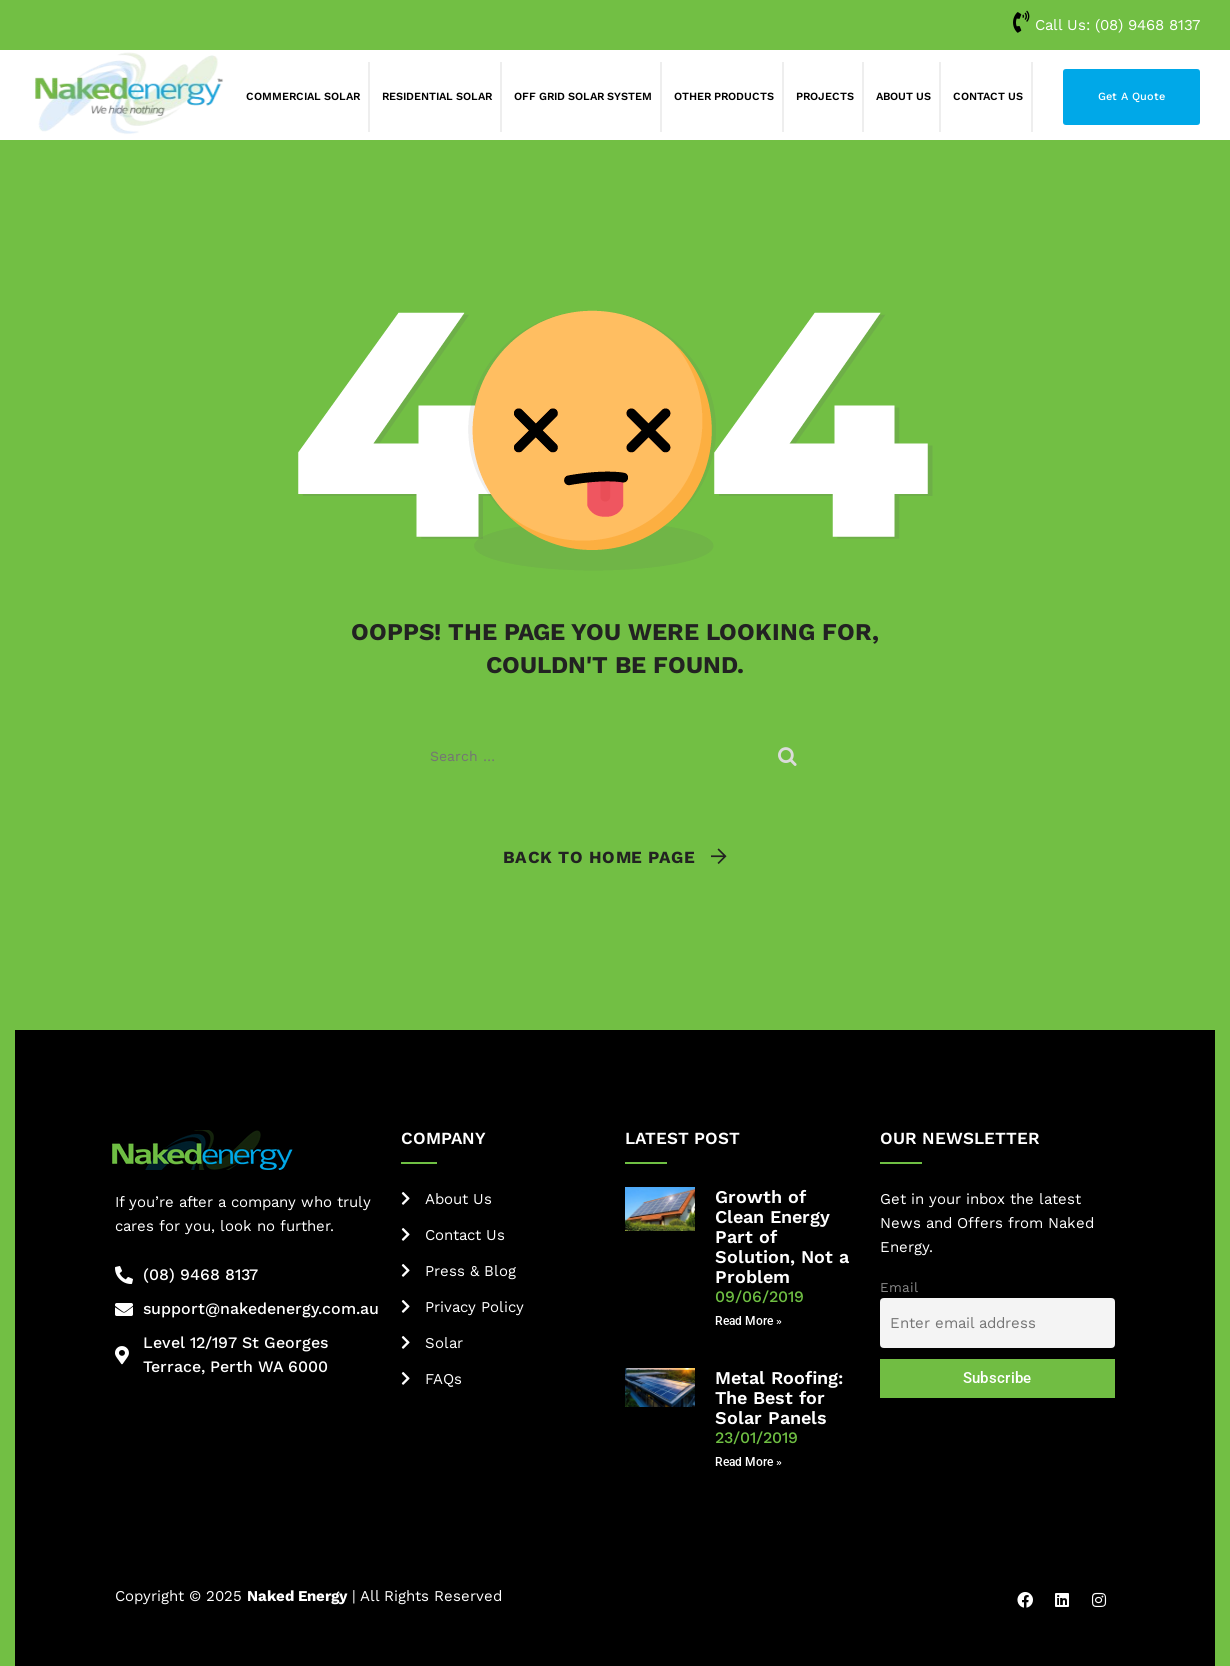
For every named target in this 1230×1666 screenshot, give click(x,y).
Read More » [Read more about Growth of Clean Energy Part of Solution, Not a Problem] (748, 1321)
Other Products (724, 96)
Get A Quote (1131, 96)
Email (899, 1287)
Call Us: (1106, 25)
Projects (825, 96)
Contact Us (988, 96)
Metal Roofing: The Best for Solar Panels (779, 1397)
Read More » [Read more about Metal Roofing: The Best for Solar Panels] (748, 1462)
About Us (903, 96)
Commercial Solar (303, 96)
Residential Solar (437, 96)
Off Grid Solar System (583, 96)
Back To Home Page (599, 857)
